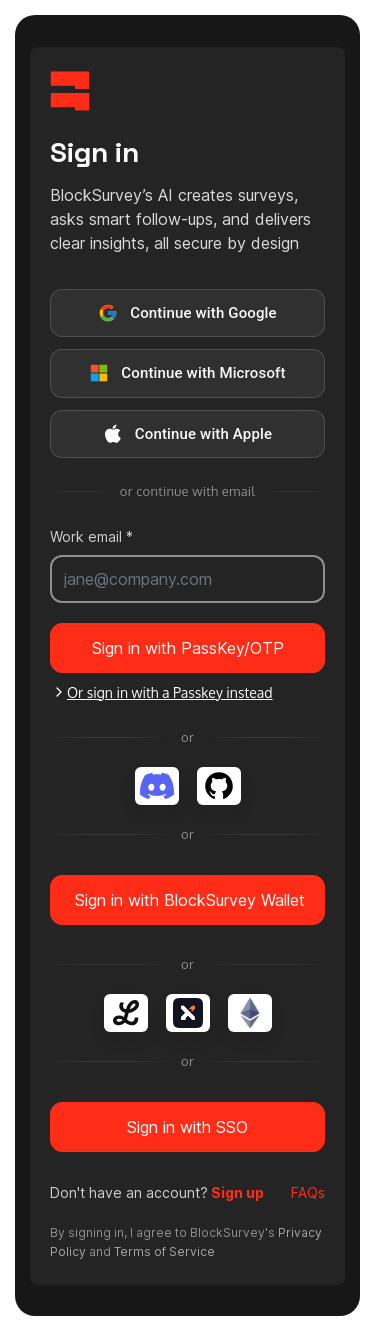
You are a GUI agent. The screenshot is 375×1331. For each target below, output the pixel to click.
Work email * (91, 536)
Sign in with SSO (187, 1127)
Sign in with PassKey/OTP (188, 648)
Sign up (236, 1192)
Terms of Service (164, 1251)
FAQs (308, 1192)
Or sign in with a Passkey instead (162, 692)
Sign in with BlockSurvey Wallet (190, 900)
